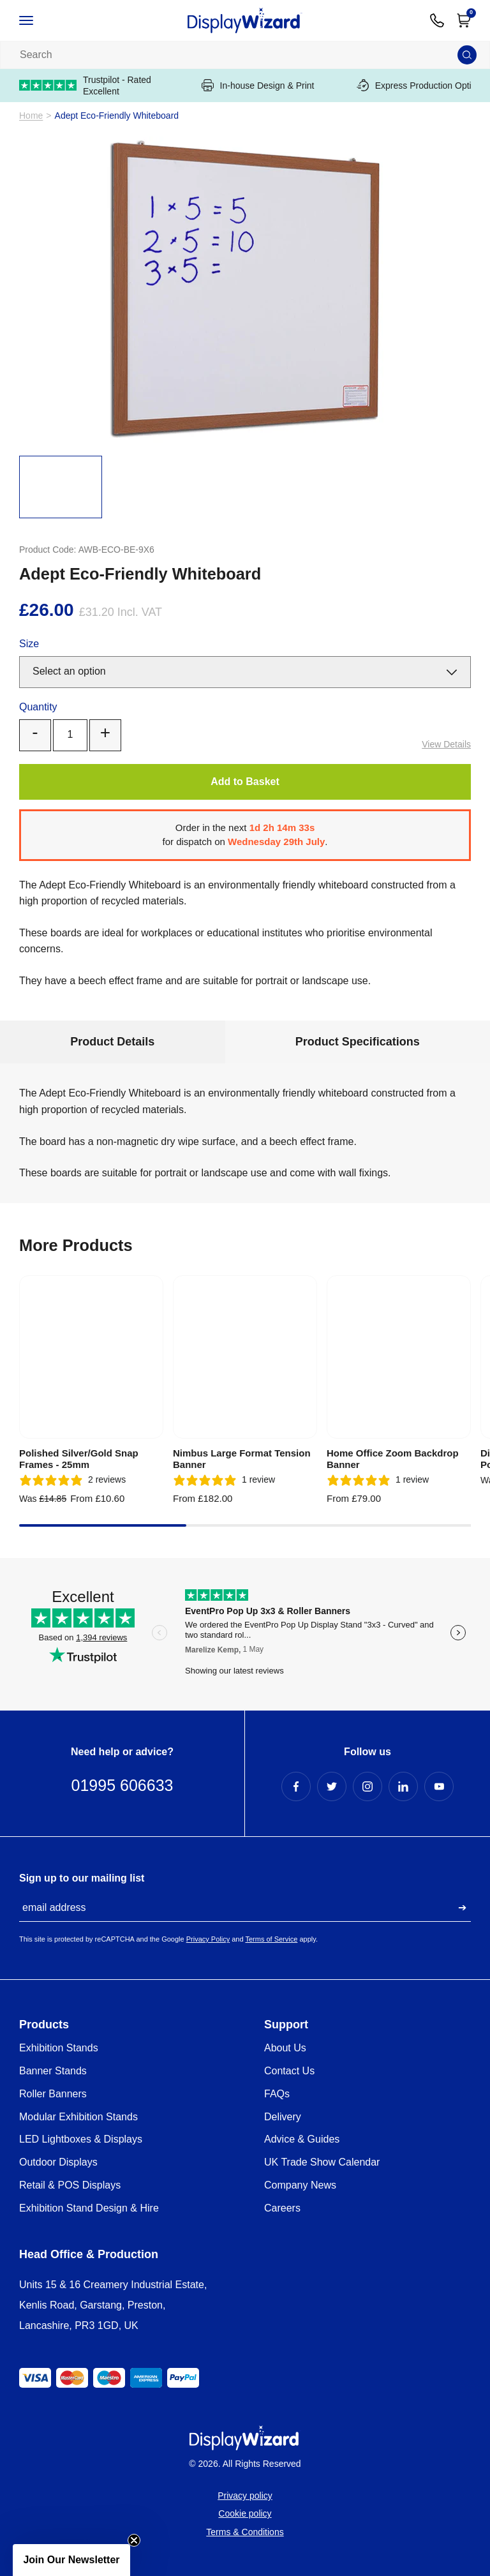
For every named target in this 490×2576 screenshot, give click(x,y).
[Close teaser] (134, 2540)
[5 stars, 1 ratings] (224, 1480)
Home (31, 116)
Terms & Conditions (244, 2532)
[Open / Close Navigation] (39, 20)
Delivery (282, 2116)
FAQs (277, 2093)
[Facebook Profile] (296, 1786)
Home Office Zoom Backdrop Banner (393, 1459)
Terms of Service (271, 1939)
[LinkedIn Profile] (403, 1786)
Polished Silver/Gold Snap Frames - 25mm (78, 1459)
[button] (71, 2560)
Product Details (112, 1041)
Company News (300, 2185)
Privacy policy (245, 2495)
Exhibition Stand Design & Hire (89, 2208)
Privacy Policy (208, 1939)
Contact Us (289, 2070)
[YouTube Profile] (439, 1786)
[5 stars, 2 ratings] (72, 1480)
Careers (282, 2208)
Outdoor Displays (58, 2162)
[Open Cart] (464, 20)
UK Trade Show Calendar (322, 2162)
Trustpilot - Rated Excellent (85, 85)
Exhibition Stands (58, 2047)
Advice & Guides (301, 2139)
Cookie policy (244, 2513)
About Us (285, 2047)
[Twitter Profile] (331, 1786)
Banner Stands (53, 2070)
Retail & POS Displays (70, 2185)
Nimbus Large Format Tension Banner (242, 1459)
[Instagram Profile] (367, 1786)
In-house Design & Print (258, 85)
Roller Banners (53, 2093)
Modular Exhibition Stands (78, 2116)
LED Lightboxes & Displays (80, 2139)
